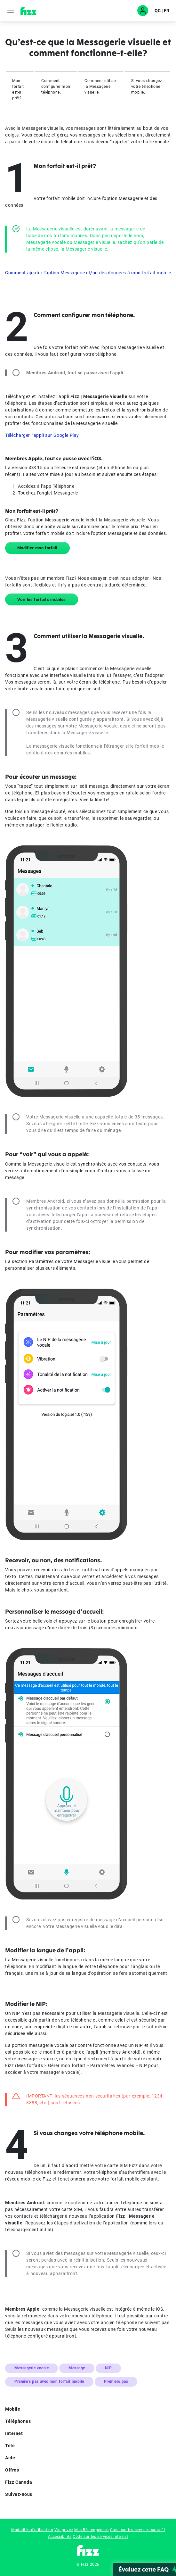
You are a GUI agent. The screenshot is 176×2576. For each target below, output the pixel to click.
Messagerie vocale (31, 2368)
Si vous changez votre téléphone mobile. (146, 87)
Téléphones (88, 2422)
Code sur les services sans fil (137, 2530)
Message (76, 2368)
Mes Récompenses (91, 2530)
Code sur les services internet (100, 2536)
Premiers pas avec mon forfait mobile (49, 2381)
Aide (88, 2458)
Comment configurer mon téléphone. (55, 87)
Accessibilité (60, 2536)
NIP (108, 2368)
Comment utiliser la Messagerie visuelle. (100, 87)
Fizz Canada (88, 2483)
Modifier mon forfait (37, 547)
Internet (88, 2434)
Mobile (88, 2410)
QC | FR (162, 10)
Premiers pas (116, 2381)
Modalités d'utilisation (32, 2530)
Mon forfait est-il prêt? (18, 89)
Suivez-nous (88, 2495)
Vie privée (63, 2530)
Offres (88, 2470)
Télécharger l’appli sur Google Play (42, 435)
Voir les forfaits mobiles (41, 599)
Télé (88, 2446)
